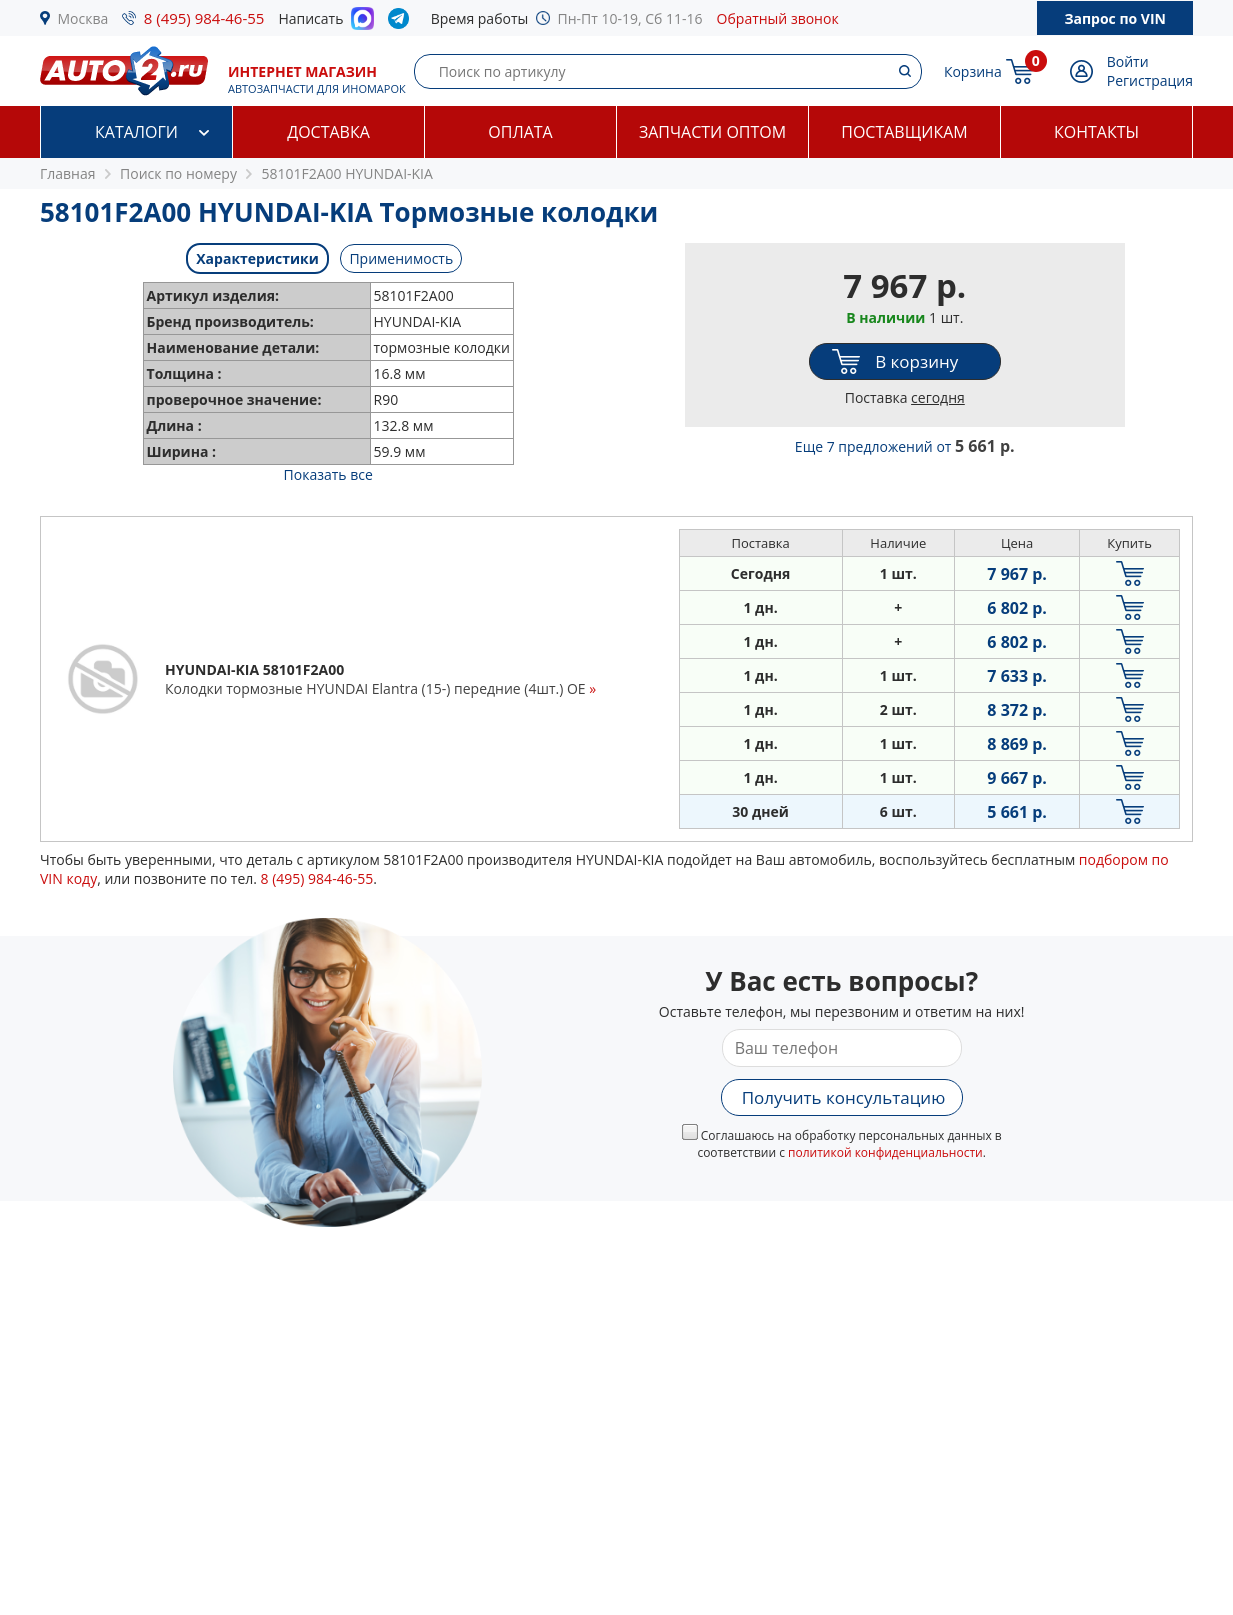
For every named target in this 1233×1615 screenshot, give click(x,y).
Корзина (973, 71)
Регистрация (1150, 80)
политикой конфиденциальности (885, 1152)
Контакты (1096, 132)
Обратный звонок (778, 18)
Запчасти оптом (712, 132)
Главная (68, 173)
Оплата (520, 132)
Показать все (328, 474)
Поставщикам (904, 132)
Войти (1128, 61)
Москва (83, 18)
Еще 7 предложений (905, 446)
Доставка (328, 132)
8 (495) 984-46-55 (204, 18)
